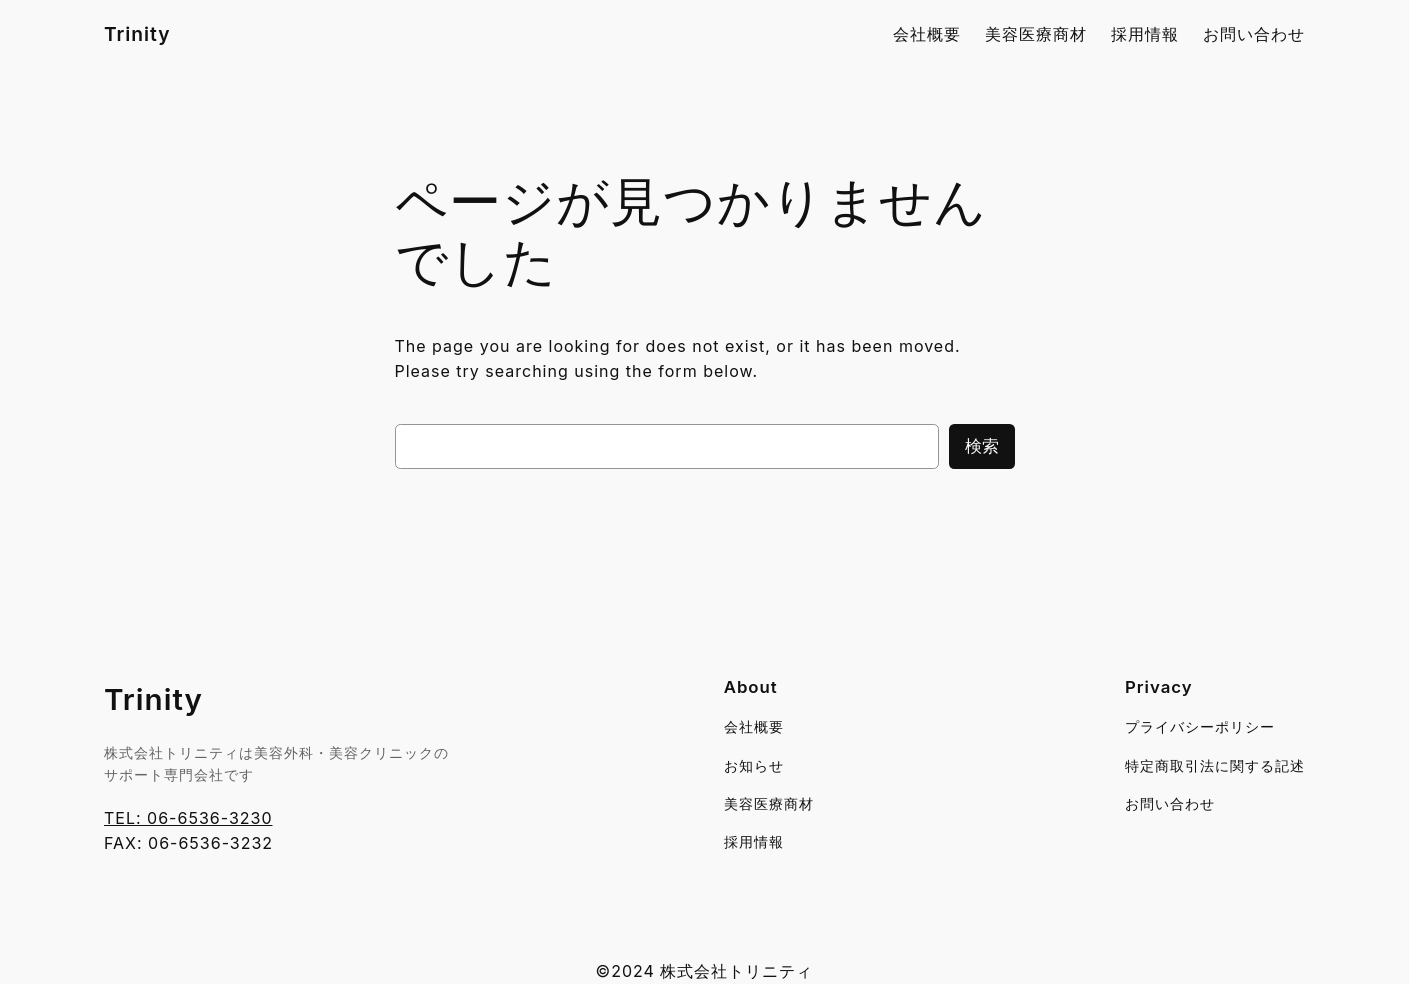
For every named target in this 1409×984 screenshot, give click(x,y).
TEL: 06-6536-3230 (188, 818)
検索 (982, 446)
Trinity (137, 34)
